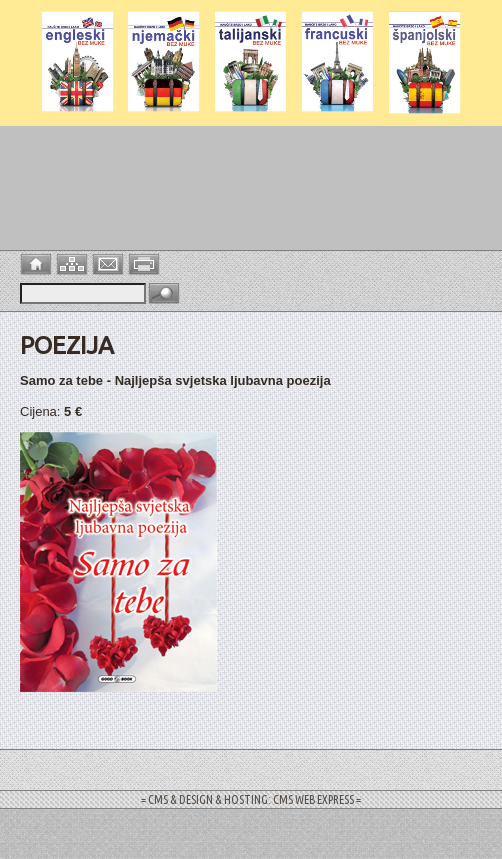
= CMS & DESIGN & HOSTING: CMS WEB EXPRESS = (251, 799)
